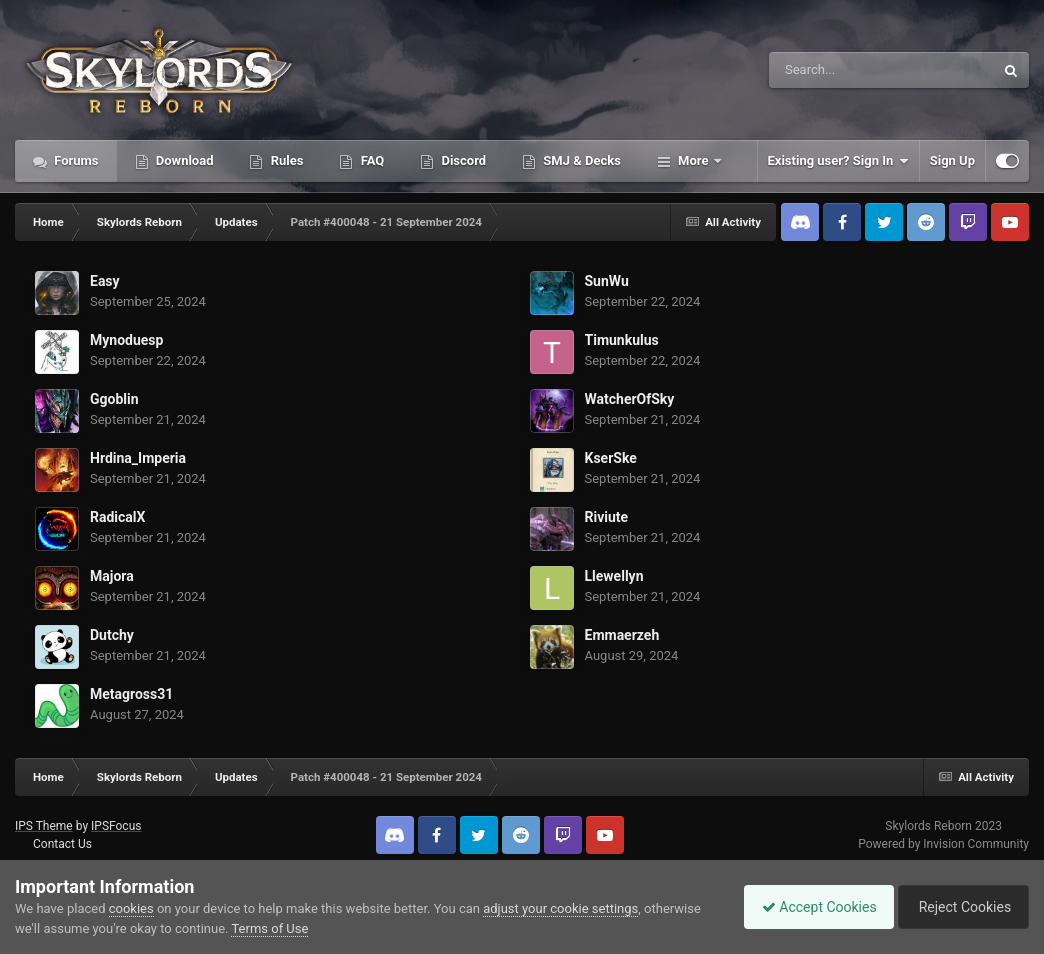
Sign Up (952, 160)
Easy (105, 281)
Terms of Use (269, 928)
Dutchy (112, 635)
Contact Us (62, 844)
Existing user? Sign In (838, 161)
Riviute (607, 517)
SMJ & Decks (580, 160)
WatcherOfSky (630, 399)
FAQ (370, 160)
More (693, 160)
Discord (462, 160)
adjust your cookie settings (560, 908)
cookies (131, 908)
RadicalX (117, 517)
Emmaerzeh (622, 635)
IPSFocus (116, 826)
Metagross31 (131, 694)
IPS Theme (44, 826)
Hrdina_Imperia (138, 458)
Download (183, 160)
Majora (112, 576)
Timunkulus (622, 340)
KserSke (611, 458)
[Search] (831, 70)
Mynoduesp (126, 340)
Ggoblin (114, 399)
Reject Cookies (960, 907)
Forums (75, 160)
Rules (285, 160)
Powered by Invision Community (943, 844)
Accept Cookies (809, 907)
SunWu (607, 281)
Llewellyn (614, 576)
